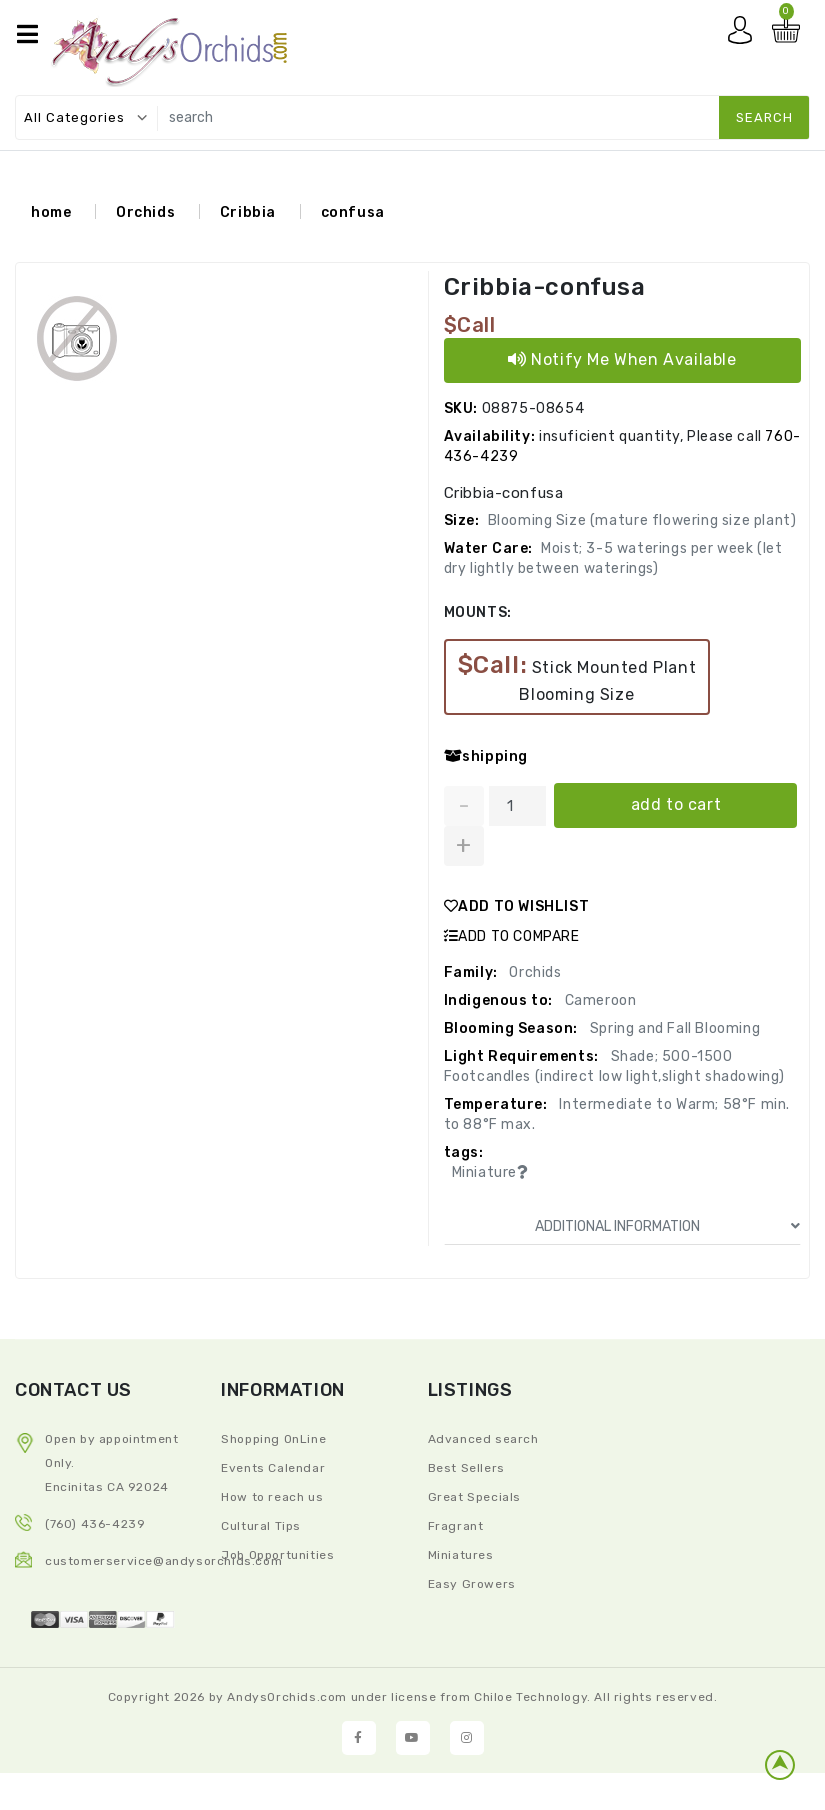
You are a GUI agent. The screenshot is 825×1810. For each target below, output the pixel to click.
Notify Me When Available (622, 359)
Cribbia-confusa (545, 287)
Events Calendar (273, 1467)
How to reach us (272, 1496)
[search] (479, 117)
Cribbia (248, 212)
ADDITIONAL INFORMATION (667, 1226)
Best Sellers (466, 1467)
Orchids (145, 212)
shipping (486, 756)
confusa (353, 212)
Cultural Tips (261, 1525)
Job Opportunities (277, 1554)
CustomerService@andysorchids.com (163, 1560)
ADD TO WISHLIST (517, 906)
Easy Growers (472, 1583)
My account (745, 35)
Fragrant (456, 1525)
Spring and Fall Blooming (673, 1028)
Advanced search (483, 1438)
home (51, 212)
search (764, 117)
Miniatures (461, 1554)
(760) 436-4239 (95, 1523)
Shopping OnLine (273, 1438)
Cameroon (598, 1000)
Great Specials (474, 1496)
